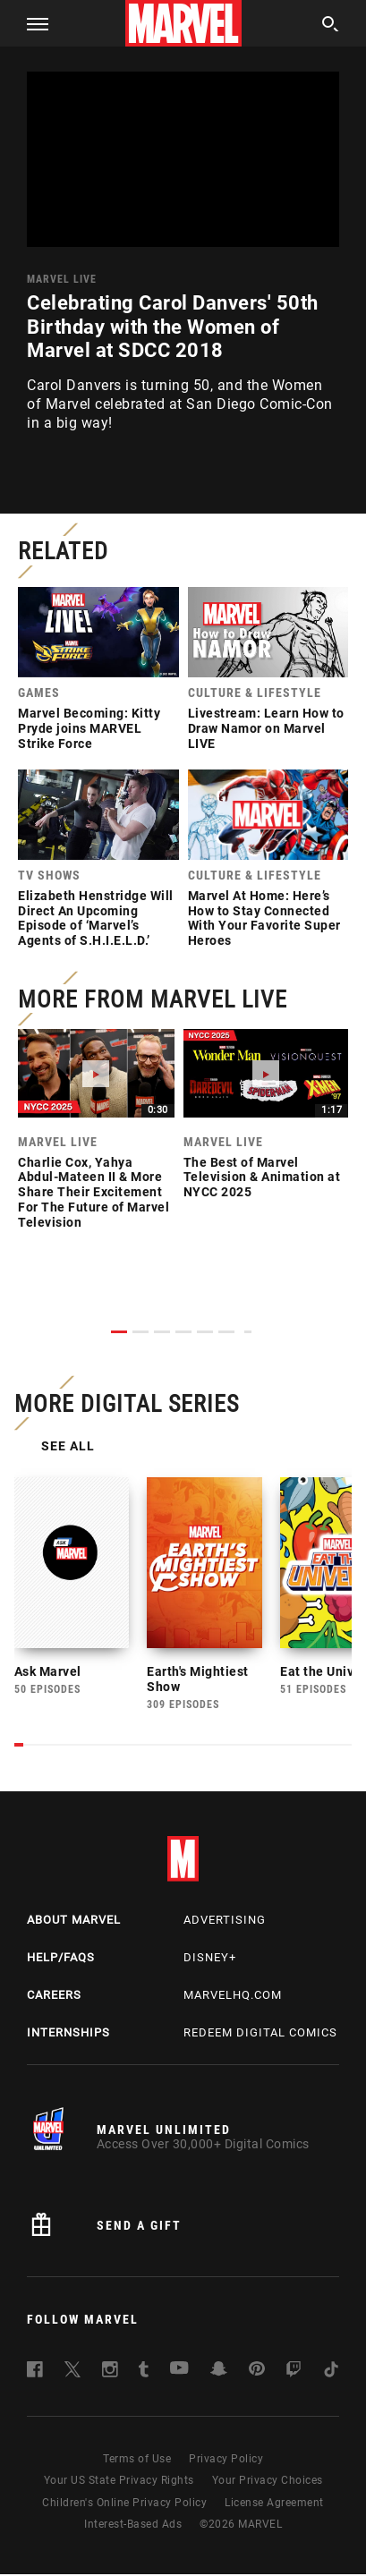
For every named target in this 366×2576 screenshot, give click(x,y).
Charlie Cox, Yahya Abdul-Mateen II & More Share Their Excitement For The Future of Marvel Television (93, 1192)
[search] (330, 26)
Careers (54, 1996)
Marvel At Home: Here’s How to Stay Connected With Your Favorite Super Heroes (264, 918)
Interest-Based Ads (133, 2526)
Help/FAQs (61, 1959)
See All (71, 1448)
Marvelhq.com (232, 1996)
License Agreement (274, 2504)
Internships (68, 2034)
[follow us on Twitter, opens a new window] (72, 2374)
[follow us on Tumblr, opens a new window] (144, 2374)
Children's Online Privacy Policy (124, 2504)
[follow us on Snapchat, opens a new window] (218, 2373)
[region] (183, 159)
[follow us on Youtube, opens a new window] (179, 2371)
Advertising (224, 1922)
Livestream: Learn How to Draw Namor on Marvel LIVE (266, 728)
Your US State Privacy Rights (119, 2483)
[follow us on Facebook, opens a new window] (35, 2374)
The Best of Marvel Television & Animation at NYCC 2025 (262, 1177)
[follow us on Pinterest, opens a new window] (257, 2372)
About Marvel (74, 1922)
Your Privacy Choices (267, 2483)
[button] (31, 23)
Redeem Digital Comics (260, 2034)
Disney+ (209, 1959)
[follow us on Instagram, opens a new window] (110, 2374)
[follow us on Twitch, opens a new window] (293, 2374)
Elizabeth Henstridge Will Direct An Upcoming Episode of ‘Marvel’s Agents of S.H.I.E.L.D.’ (96, 918)
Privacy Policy (226, 2460)
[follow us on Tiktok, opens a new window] (331, 2374)
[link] (98, 673)
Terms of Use (137, 2460)
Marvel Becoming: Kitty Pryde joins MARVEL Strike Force (89, 728)
